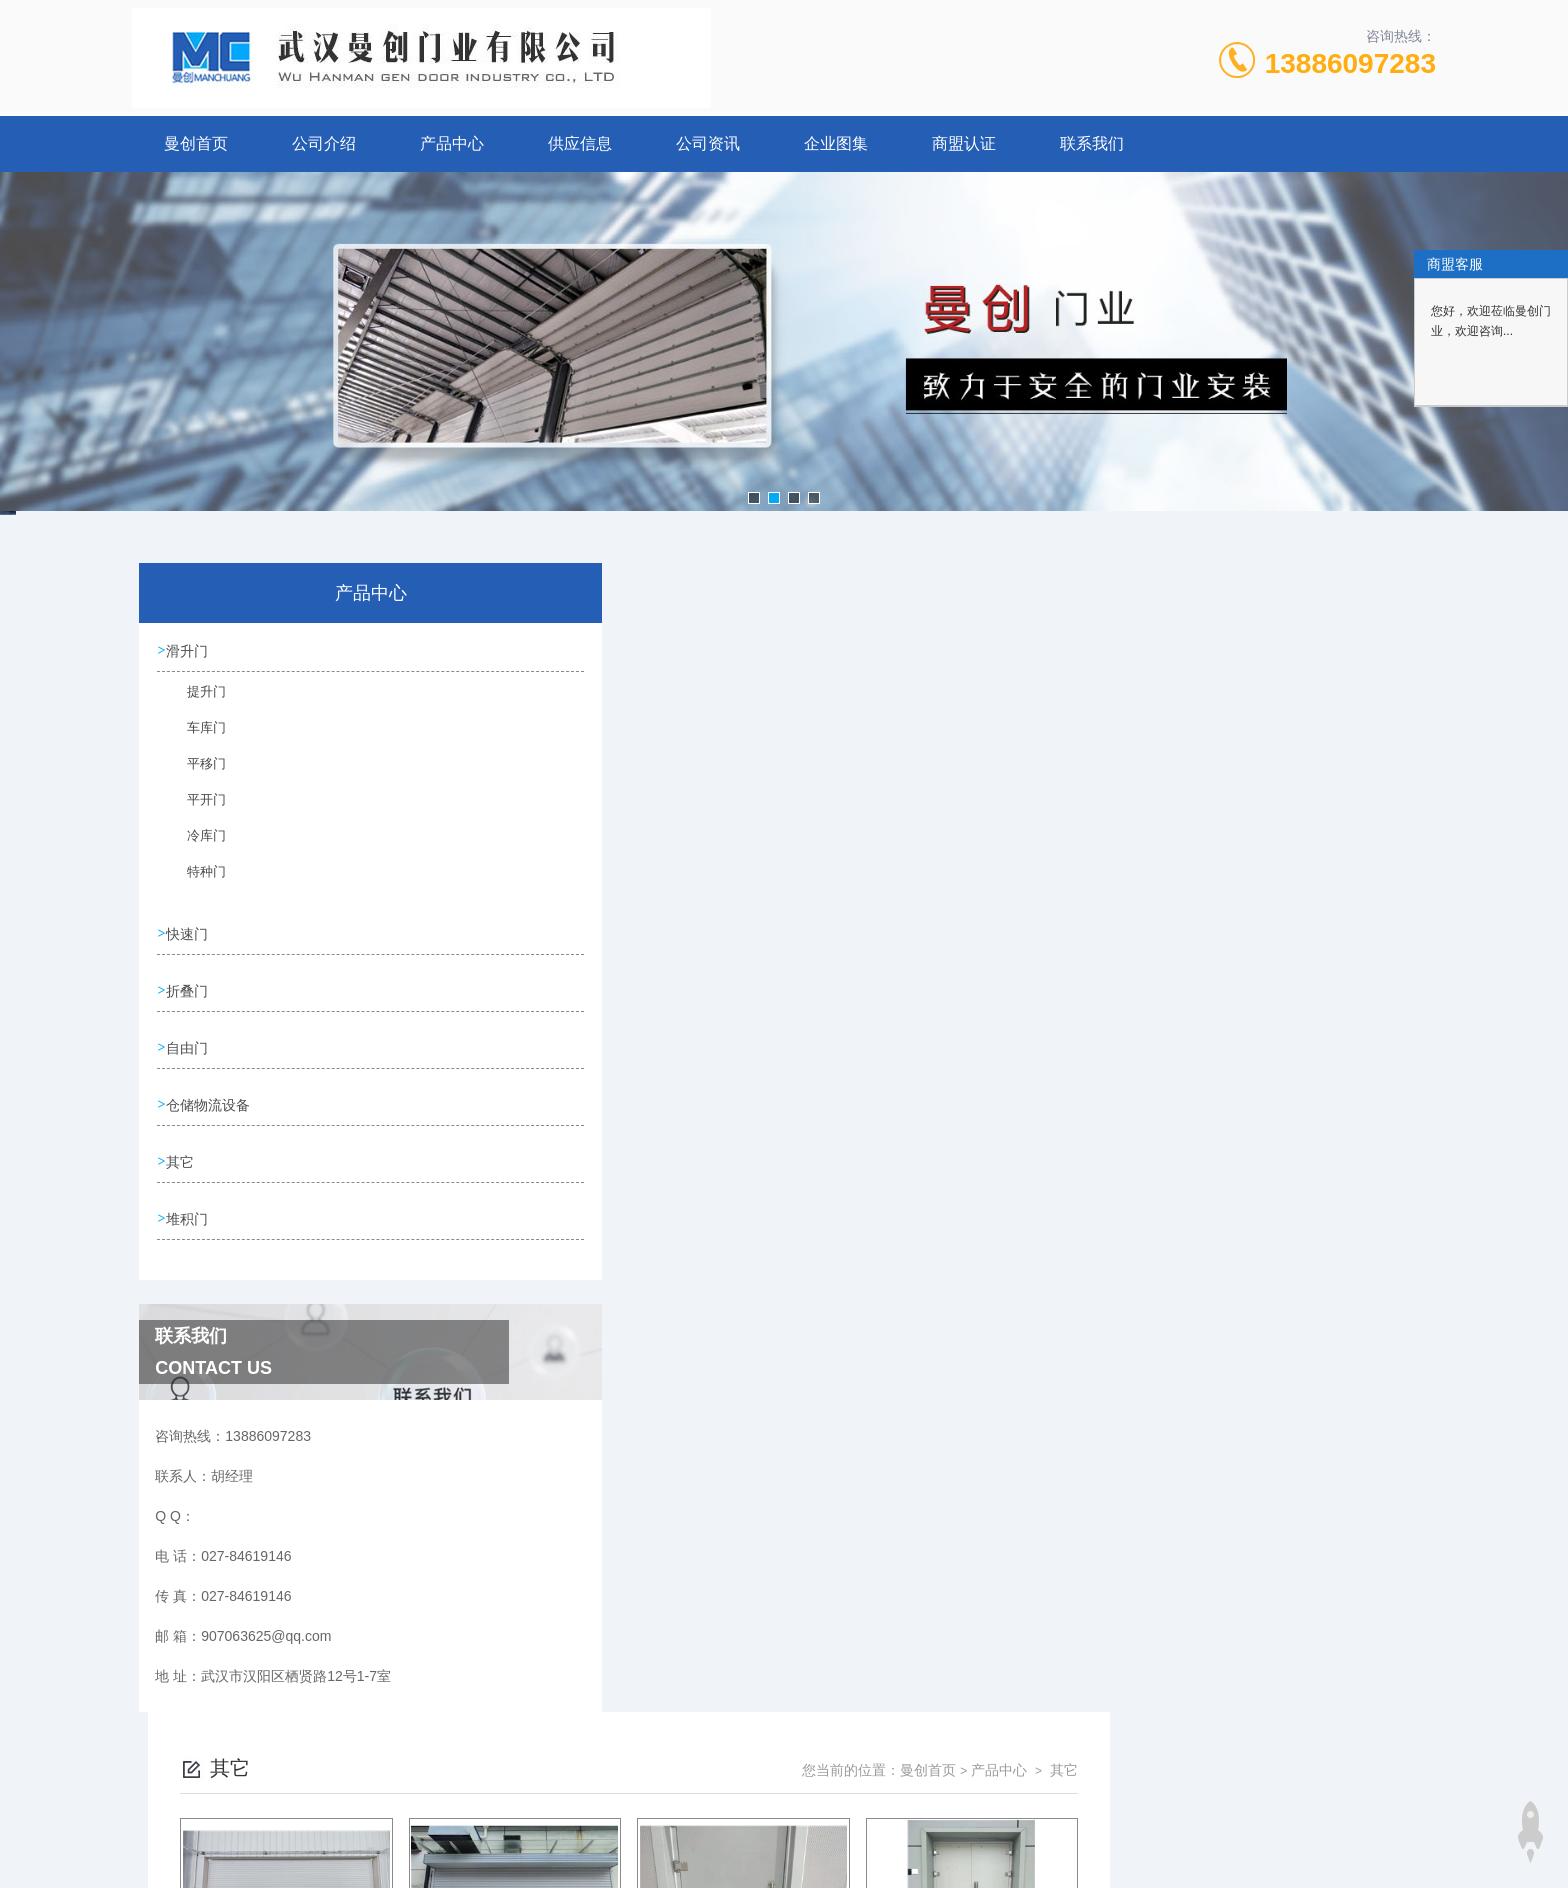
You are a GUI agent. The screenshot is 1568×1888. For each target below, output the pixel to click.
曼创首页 (196, 143)
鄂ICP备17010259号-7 (910, 1824)
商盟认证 (964, 143)
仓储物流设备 (210, 1105)
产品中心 (452, 143)
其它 (182, 1162)
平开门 (195, 811)
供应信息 (580, 143)
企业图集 (836, 143)
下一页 (1013, 1330)
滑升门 (189, 651)
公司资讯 (708, 143)
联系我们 (1092, 143)
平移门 (195, 775)
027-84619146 (679, 1792)
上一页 (897, 1330)
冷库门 (195, 847)
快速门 (189, 934)
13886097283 (1350, 63)
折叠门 (189, 991)
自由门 (189, 1048)
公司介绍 (324, 143)
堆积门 (189, 1219)
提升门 (195, 703)
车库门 (195, 739)
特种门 (195, 883)
